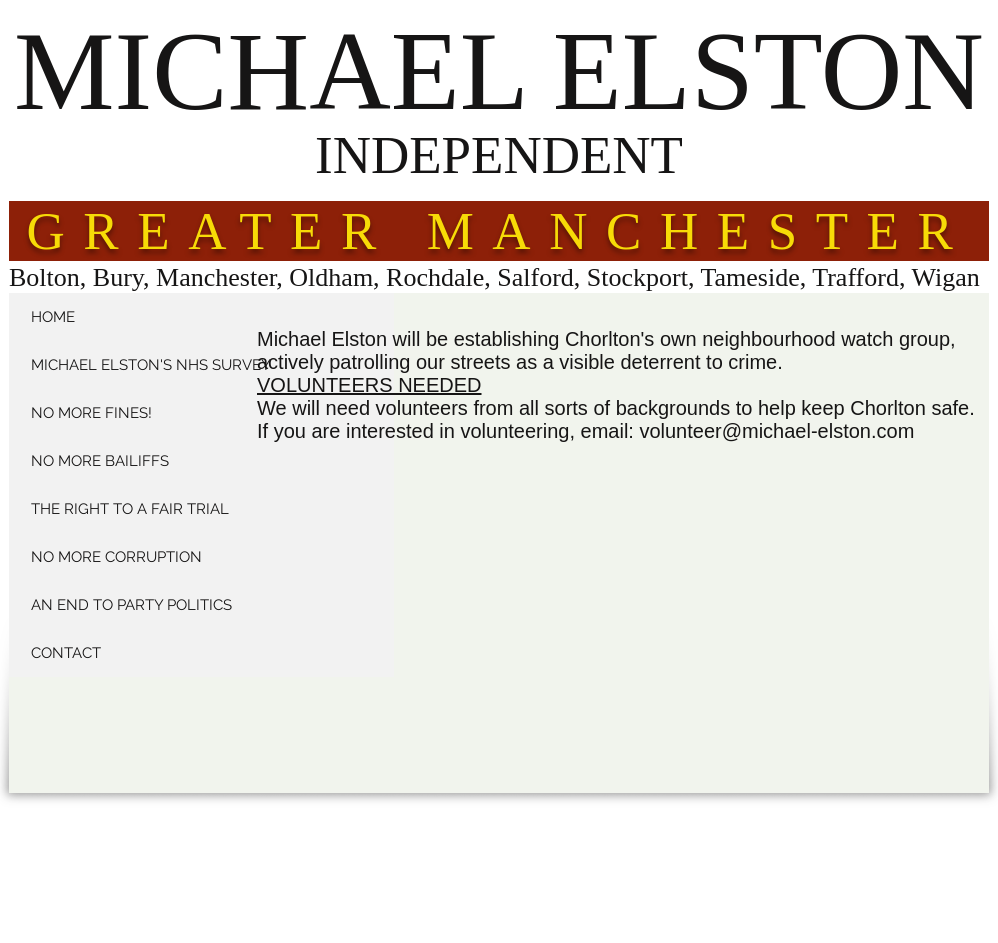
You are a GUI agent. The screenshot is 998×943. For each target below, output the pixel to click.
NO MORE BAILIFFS (100, 461)
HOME (53, 317)
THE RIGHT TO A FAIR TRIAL (130, 509)
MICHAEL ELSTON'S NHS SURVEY (151, 365)
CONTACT (66, 653)
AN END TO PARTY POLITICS (131, 605)
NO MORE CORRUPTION (116, 557)
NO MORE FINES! (91, 413)
